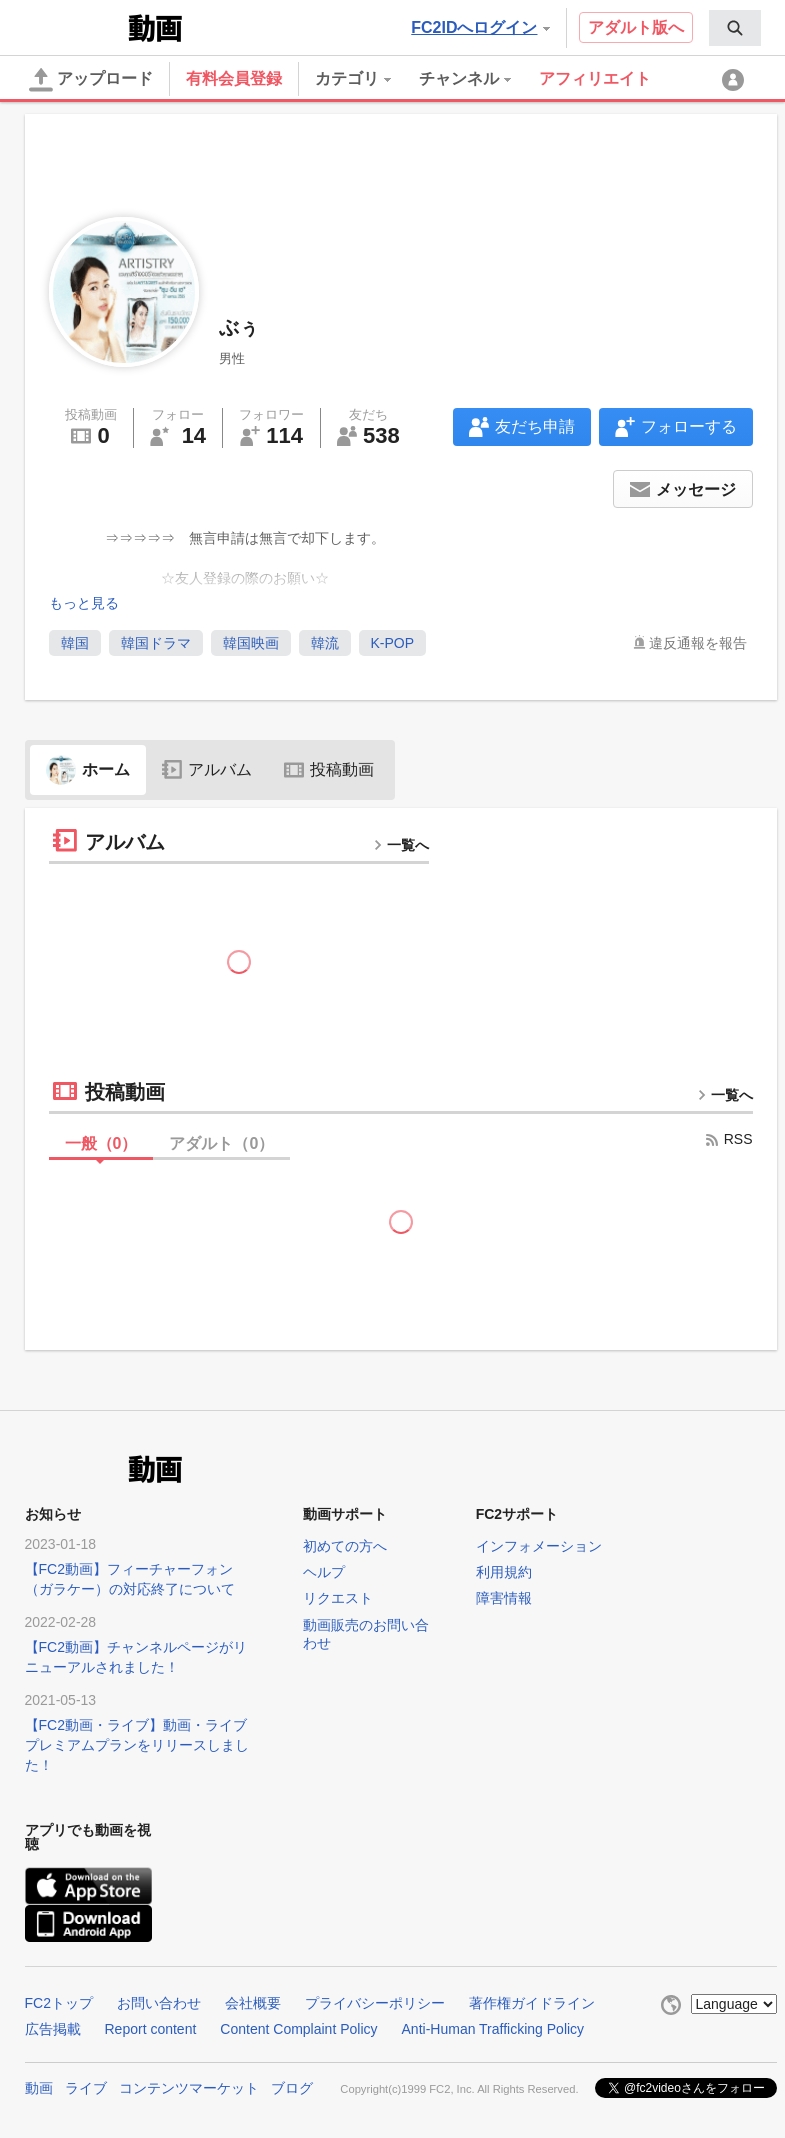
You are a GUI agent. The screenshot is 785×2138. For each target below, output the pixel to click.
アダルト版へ (636, 27)
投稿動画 (329, 769)
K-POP (393, 643)
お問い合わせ (159, 2003)
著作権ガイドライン (532, 2003)
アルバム (207, 769)
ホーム (88, 769)
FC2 (74, 26)
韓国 (75, 643)
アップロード (91, 80)
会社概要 (253, 2003)
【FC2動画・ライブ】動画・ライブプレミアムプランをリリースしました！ (137, 1745)
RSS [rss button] (728, 1139)
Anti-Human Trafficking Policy (493, 2029)
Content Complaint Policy (298, 2029)
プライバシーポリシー (375, 2003)
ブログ (292, 2088)
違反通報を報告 (698, 643)
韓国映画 (251, 643)
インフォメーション (539, 1546)
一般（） (101, 1143)
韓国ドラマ (156, 643)
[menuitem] (735, 28)
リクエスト (338, 1598)
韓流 (325, 643)
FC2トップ (59, 2003)
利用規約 (504, 1572)
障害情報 (504, 1598)
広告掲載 (53, 2029)
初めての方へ (345, 1546)
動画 (39, 2088)
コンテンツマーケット (189, 2088)
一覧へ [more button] (401, 845)
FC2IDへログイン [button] (480, 27)
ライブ (86, 2088)
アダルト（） (221, 1143)
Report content (151, 2029)
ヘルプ (324, 1572)
